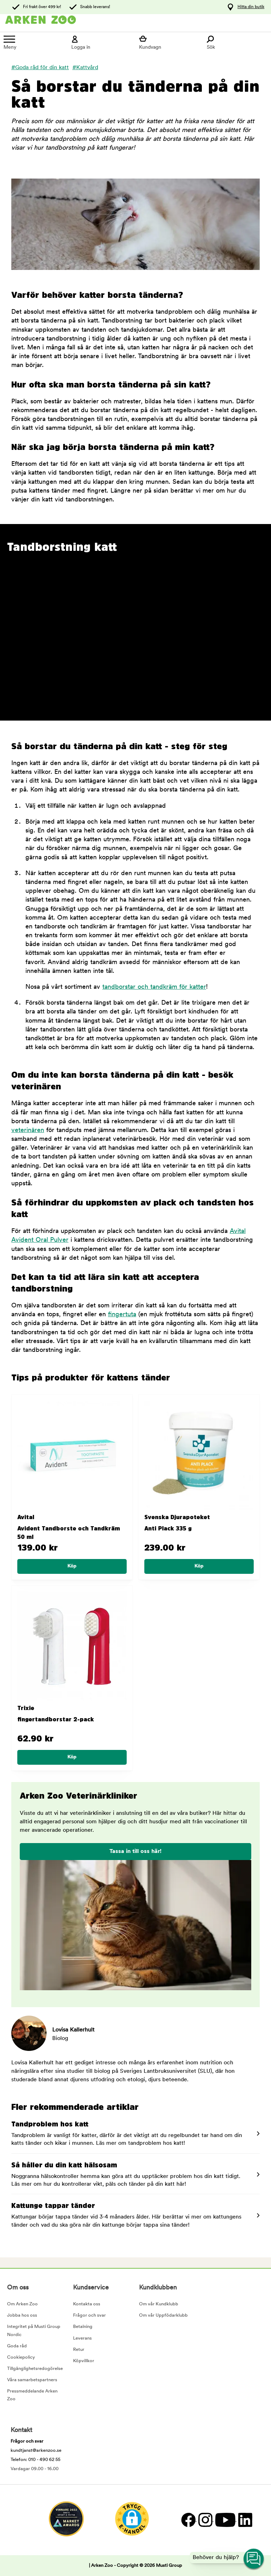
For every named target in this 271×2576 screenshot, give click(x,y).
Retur (78, 2349)
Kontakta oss (86, 2304)
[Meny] (34, 42)
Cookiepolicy (21, 2357)
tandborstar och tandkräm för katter (154, 987)
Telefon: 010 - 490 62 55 (35, 2459)
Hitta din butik (250, 7)
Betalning (82, 2326)
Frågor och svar (89, 2315)
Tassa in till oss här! (135, 1851)
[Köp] (72, 1566)
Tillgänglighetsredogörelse (35, 2368)
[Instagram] (205, 2519)
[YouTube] (224, 2519)
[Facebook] (188, 2519)
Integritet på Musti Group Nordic (33, 2330)
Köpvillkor (83, 2361)
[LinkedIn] (244, 2519)
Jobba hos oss (22, 2315)
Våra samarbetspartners (32, 2380)
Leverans (82, 2338)
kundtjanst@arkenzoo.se (36, 2450)
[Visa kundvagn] (169, 42)
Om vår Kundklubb (158, 2304)
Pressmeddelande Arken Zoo (32, 2395)
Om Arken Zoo (22, 2304)
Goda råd (17, 2346)
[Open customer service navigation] (254, 2559)
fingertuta (122, 1314)
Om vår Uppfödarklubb (163, 2315)
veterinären (27, 1130)
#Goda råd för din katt (40, 68)
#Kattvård (85, 68)
